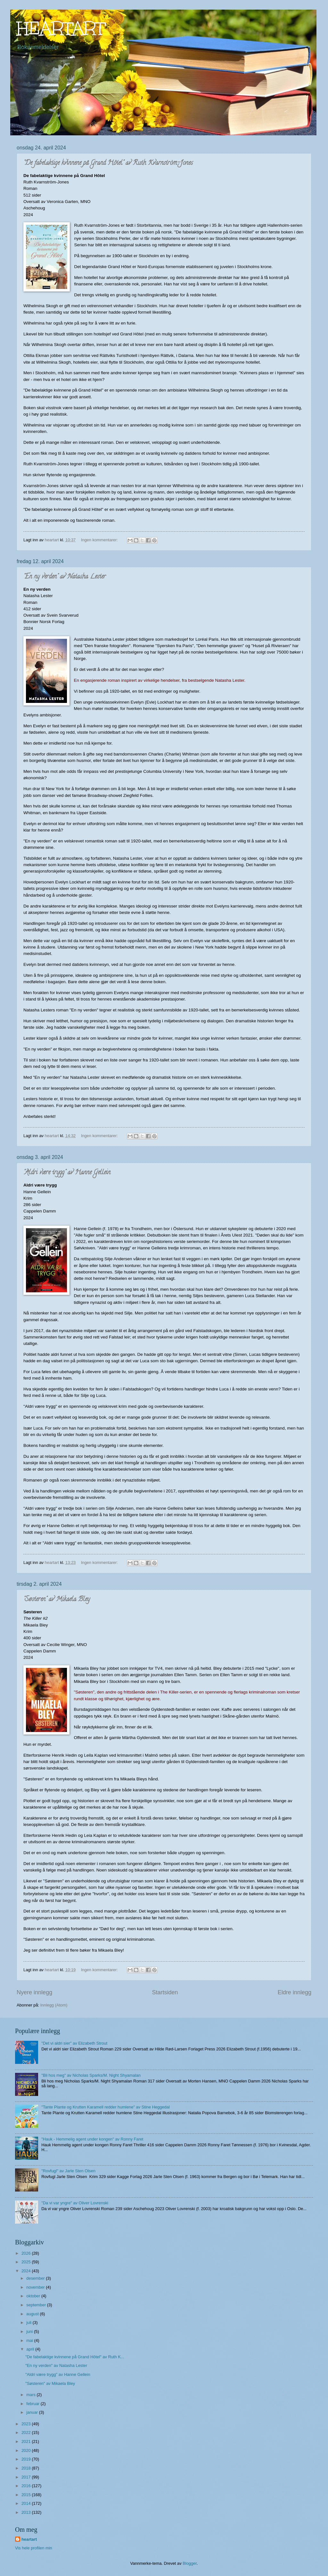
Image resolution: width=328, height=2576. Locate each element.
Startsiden (165, 1992)
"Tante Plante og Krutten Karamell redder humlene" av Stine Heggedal (105, 2107)
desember (36, 2278)
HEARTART (61, 28)
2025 (26, 2261)
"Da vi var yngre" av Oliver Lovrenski (74, 2202)
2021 (26, 2441)
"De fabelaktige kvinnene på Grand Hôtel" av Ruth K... (74, 2356)
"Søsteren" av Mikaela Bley (56, 1600)
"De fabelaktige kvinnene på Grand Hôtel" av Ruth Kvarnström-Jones (108, 163)
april (30, 2349)
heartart (29, 2539)
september (36, 2304)
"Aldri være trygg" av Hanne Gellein (67, 1173)
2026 (26, 2253)
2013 (26, 2512)
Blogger (190, 2563)
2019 (26, 2459)
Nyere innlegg (34, 1992)
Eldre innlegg (294, 1992)
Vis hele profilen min (33, 2548)
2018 (26, 2468)
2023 (26, 2423)
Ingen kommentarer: (100, 539)
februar (33, 2403)
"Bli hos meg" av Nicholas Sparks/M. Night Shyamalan (91, 2075)
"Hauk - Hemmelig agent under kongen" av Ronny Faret (92, 2139)
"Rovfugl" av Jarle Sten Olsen (68, 2170)
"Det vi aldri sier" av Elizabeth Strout (74, 2043)
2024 (26, 2270)
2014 (26, 2503)
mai (30, 2340)
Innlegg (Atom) (53, 2005)
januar (32, 2412)
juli (29, 2322)
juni (30, 2331)
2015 (26, 2494)
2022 (26, 2432)
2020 (26, 2450)
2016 (26, 2485)
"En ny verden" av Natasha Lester (64, 577)
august (33, 2313)
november (36, 2287)
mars (31, 2394)
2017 (26, 2477)
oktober (33, 2295)
